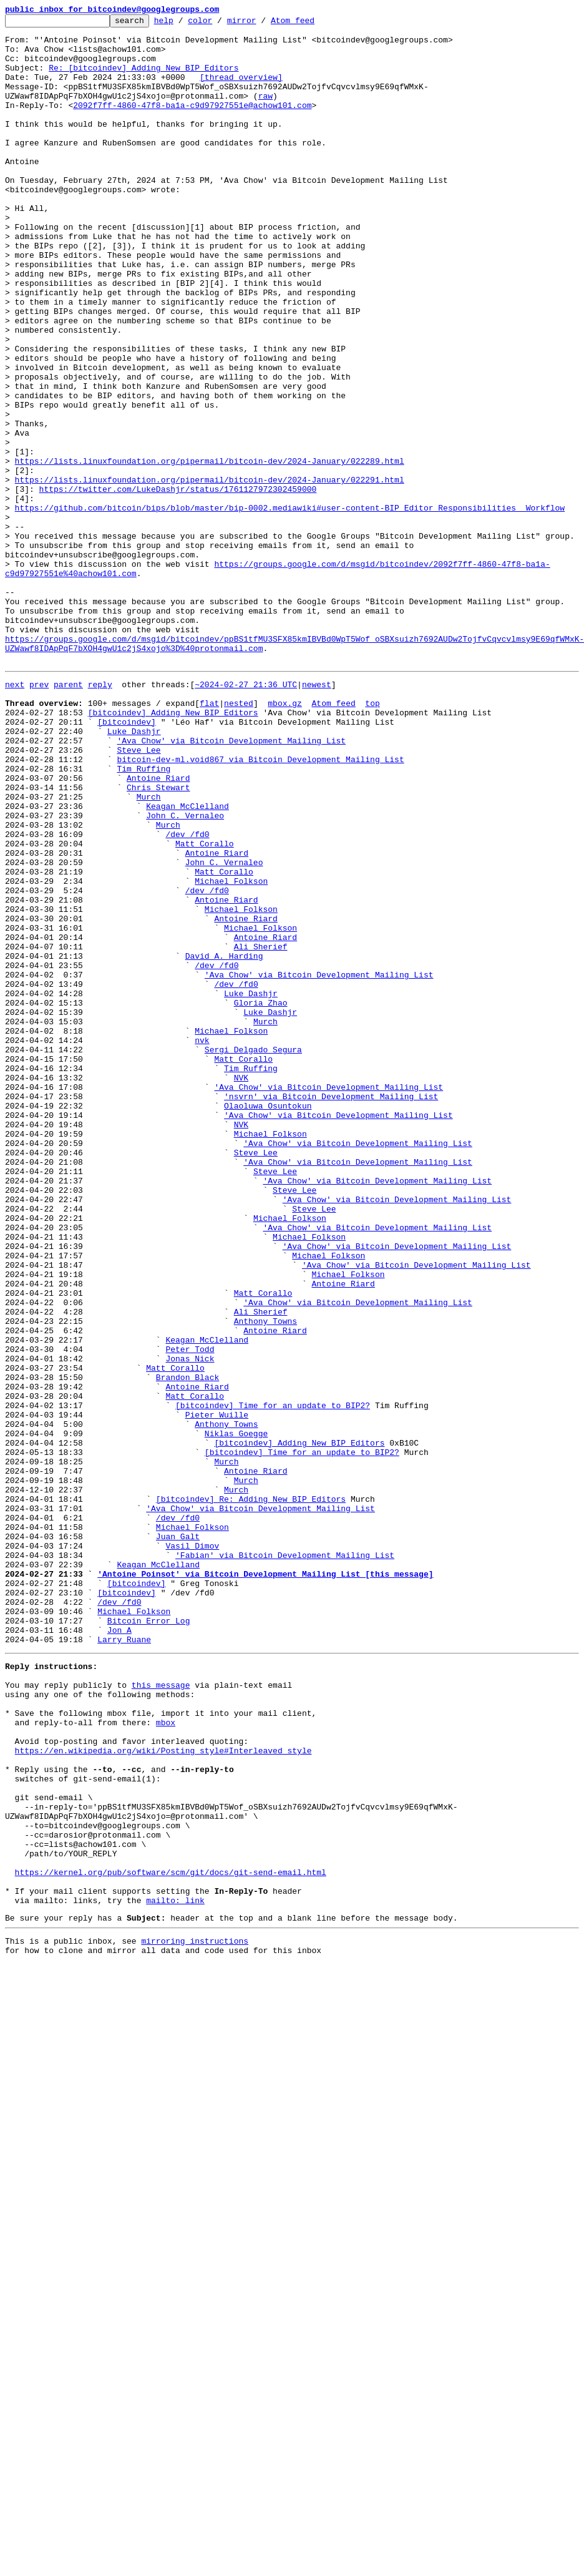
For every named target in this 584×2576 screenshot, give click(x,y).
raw (265, 112)
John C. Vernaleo (185, 972)
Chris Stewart (158, 938)
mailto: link (175, 2270)
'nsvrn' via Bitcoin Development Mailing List (331, 1309)
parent (68, 815)
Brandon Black (187, 1646)
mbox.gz (285, 837)
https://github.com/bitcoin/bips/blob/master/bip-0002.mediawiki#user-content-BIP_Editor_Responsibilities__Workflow (290, 606)
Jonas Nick (189, 1624)
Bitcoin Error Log (148, 1938)
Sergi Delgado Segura (253, 1253)
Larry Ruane (124, 1961)
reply (100, 815)
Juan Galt (178, 1837)
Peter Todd (189, 1613)
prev (39, 815)
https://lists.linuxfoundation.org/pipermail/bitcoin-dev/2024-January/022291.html (209, 573)
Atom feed (312, 23)
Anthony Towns (265, 1579)
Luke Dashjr (134, 871)
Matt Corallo (204, 1006)
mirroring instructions (194, 2315)
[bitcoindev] (126, 860)
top (372, 837)
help (183, 23)
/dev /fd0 (187, 995)
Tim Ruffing (143, 916)
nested (238, 837)
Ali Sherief (261, 1129)
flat (209, 837)
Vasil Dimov (192, 1848)
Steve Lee (138, 893)
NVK (241, 1287)
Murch (149, 950)
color (219, 23)
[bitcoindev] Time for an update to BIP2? (272, 1680)
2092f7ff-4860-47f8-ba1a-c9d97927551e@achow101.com (192, 123)
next (14, 815)
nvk (202, 1242)
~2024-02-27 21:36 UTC (246, 815)
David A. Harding (224, 1141)
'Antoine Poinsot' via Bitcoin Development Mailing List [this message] (265, 1882)
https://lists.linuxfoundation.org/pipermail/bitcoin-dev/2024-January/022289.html (209, 550)
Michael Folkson (231, 1051)
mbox (165, 2057)
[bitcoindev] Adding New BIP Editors (173, 849)
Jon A (119, 1950)
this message (161, 2012)
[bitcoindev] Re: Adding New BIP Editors (251, 1792)
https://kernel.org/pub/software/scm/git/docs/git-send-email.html (170, 2237)
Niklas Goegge (236, 1714)
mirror (261, 23)
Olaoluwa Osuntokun (267, 1320)
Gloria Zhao (261, 1197)
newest (316, 815)
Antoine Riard (158, 927)
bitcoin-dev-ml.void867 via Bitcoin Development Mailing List (260, 905)
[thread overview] (241, 89)
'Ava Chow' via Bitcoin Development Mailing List (231, 882)
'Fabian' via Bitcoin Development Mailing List (284, 1860)
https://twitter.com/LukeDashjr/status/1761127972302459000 (178, 584)
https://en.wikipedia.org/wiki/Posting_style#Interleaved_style (163, 2091)
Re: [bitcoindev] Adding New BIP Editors (143, 78)
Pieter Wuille (216, 1691)
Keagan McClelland (187, 961)
